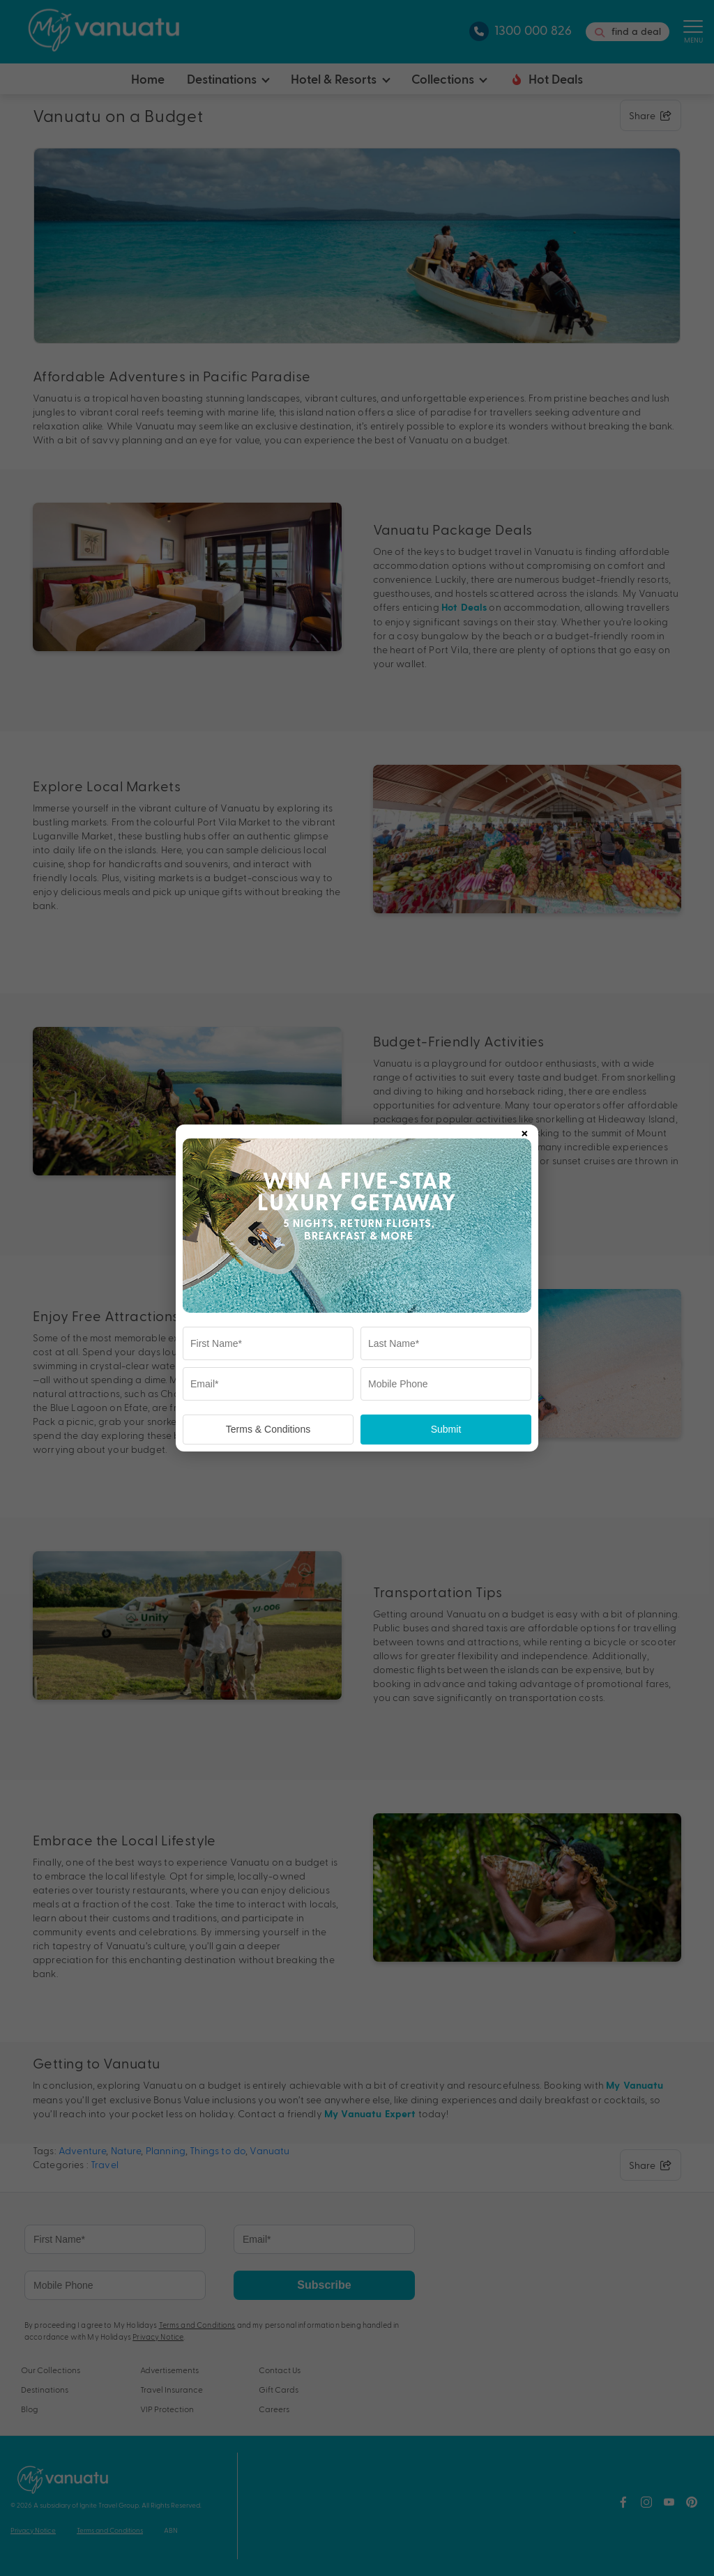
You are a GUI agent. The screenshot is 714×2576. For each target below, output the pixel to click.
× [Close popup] (524, 1131)
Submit (446, 1429)
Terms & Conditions (268, 1429)
